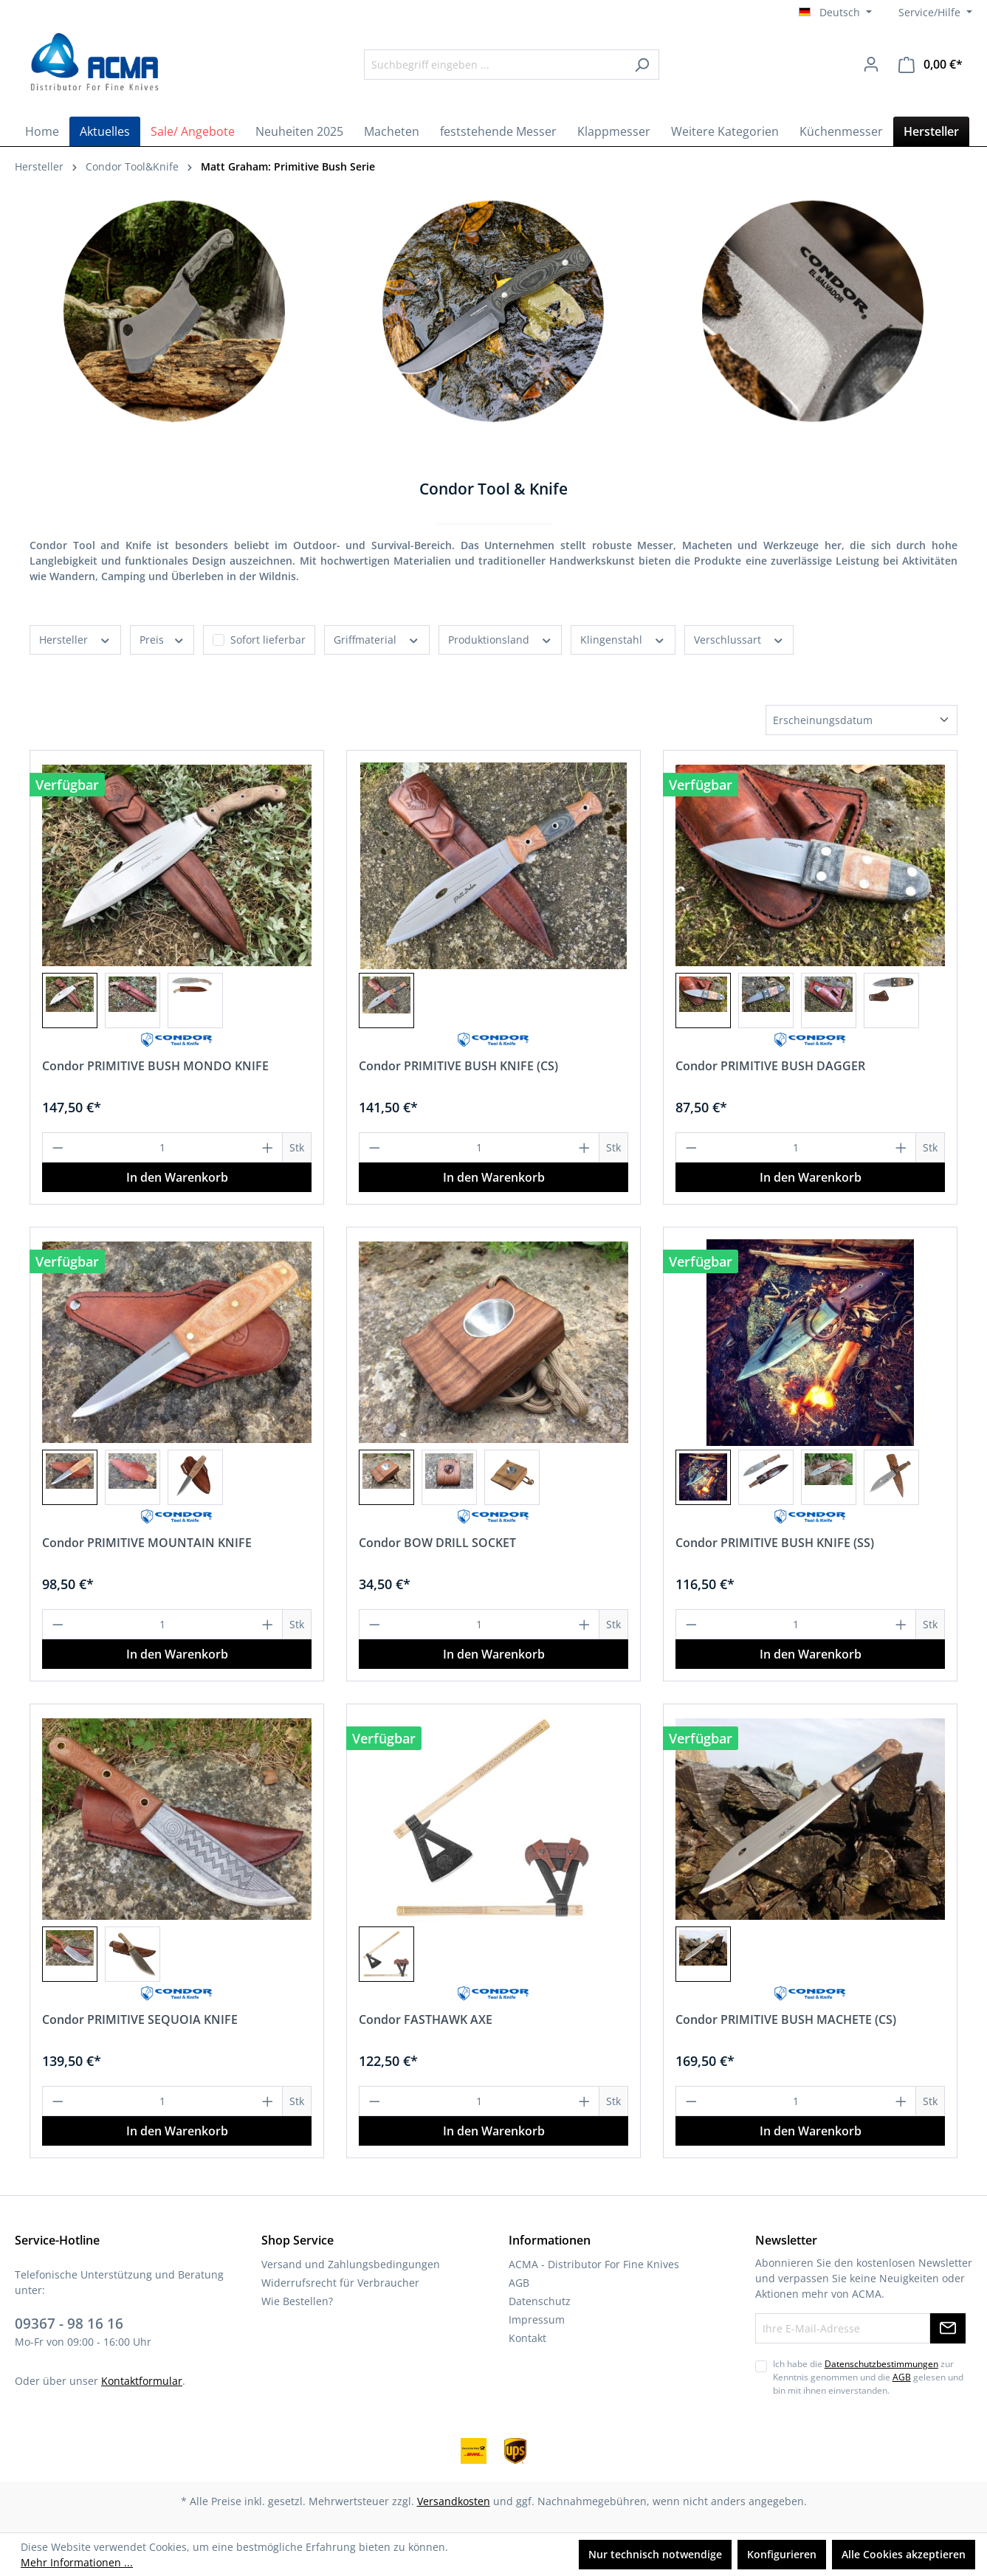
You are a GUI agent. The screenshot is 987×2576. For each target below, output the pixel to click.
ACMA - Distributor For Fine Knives (594, 2264)
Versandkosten (453, 2501)
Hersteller (75, 639)
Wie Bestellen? (297, 2301)
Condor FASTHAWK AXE (425, 2019)
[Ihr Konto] (871, 64)
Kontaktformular (141, 2381)
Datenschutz (540, 2301)
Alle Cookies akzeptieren (904, 2554)
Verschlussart (739, 639)
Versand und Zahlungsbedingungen (350, 2264)
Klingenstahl (623, 639)
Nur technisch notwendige (655, 2554)
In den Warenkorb (177, 1177)
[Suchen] (642, 64)
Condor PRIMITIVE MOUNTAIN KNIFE (147, 1543)
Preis (162, 639)
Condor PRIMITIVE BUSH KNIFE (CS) (458, 1066)
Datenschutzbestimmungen (881, 2364)
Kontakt (527, 2338)
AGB (519, 2283)
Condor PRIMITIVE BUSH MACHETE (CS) (785, 2019)
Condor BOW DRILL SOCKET (437, 1543)
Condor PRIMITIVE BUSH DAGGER (770, 1066)
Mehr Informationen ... (77, 2562)
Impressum (537, 2319)
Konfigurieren (781, 2554)
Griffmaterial (377, 639)
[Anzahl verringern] (57, 1147)
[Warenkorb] (930, 64)
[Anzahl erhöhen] (267, 1147)
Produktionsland (500, 639)
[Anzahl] (162, 1147)
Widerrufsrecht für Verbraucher (340, 2283)
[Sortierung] (861, 720)
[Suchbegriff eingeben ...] (494, 64)
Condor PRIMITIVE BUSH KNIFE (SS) (774, 1543)
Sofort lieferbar (268, 640)
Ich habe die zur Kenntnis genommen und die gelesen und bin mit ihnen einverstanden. (868, 2377)
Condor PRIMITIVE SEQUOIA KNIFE (140, 2019)
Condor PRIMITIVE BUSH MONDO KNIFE (155, 1066)
